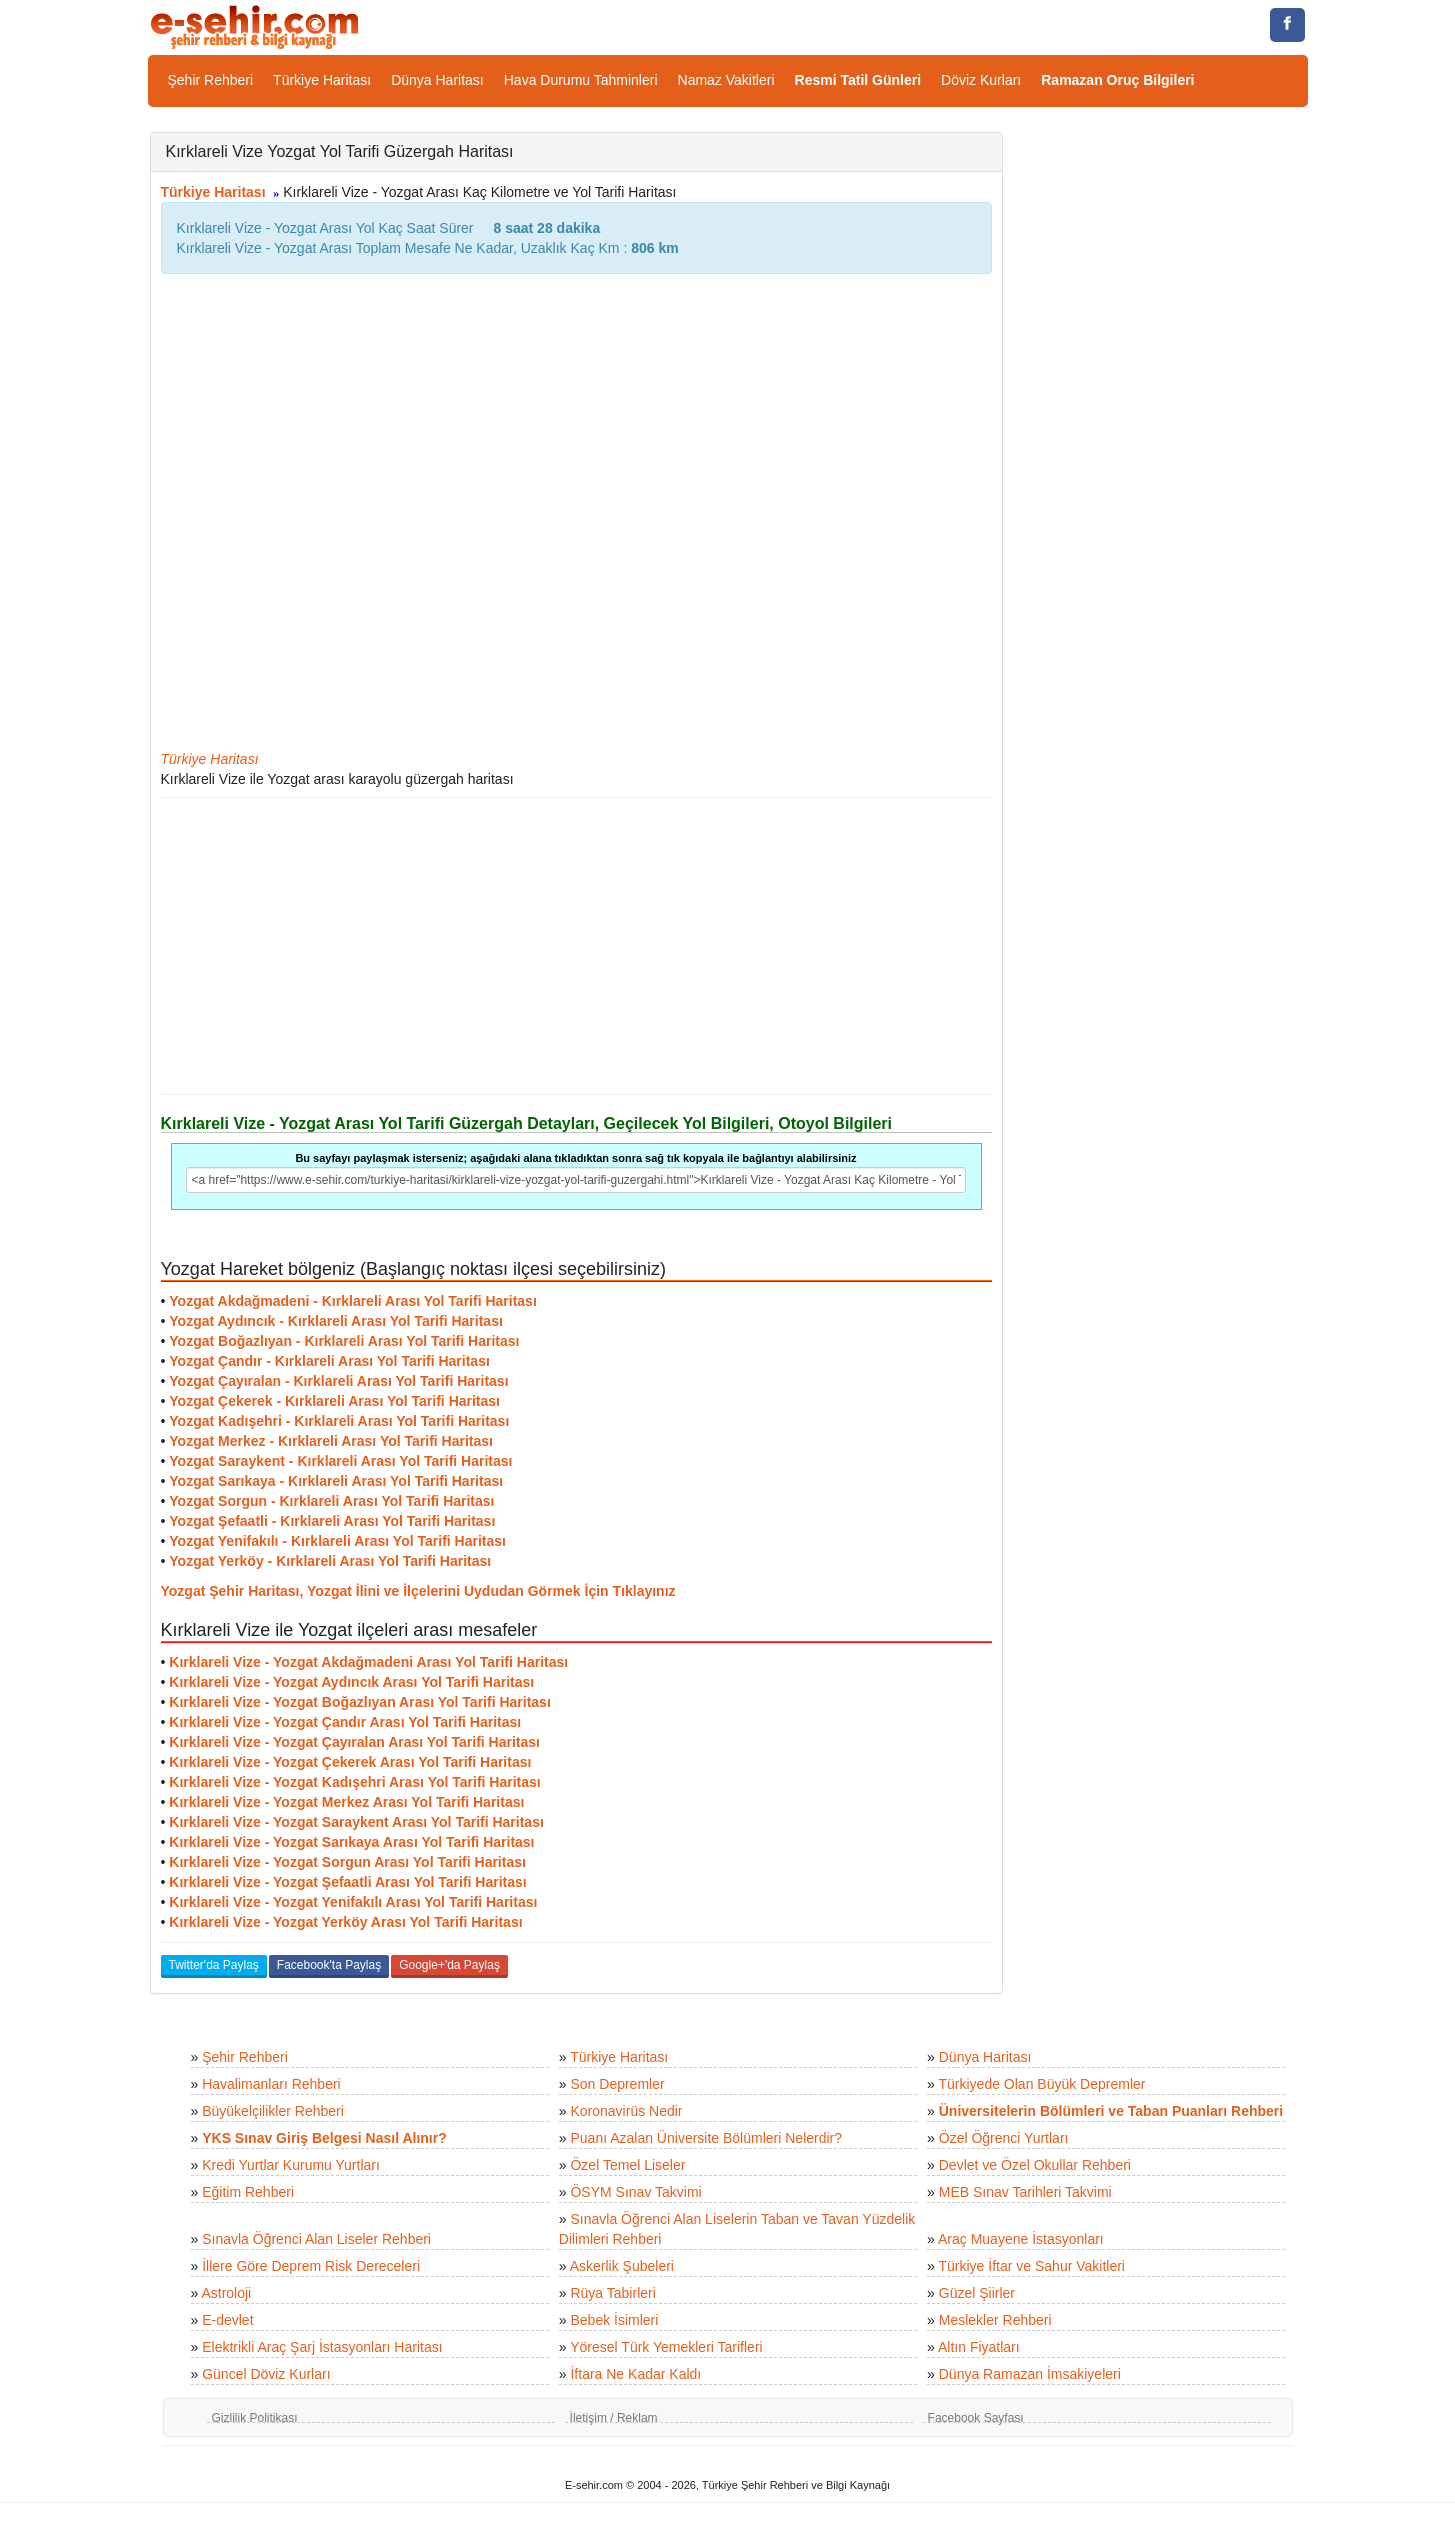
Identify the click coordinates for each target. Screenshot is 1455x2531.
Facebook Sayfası (976, 2418)
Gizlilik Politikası (255, 2418)
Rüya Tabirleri (612, 2293)
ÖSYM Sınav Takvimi (635, 2192)
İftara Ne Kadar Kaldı (635, 2374)
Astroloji (226, 2293)
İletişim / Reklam (614, 2418)
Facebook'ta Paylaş (329, 1965)
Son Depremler (617, 2084)
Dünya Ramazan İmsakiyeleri (1030, 2374)
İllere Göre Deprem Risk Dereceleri (311, 2266)
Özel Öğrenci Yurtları (1004, 2138)
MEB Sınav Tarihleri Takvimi (1025, 2192)
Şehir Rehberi (211, 80)
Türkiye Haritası (322, 80)
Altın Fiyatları (979, 2347)
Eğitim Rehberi (248, 2192)
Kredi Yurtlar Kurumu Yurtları (291, 2165)
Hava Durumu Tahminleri (581, 80)
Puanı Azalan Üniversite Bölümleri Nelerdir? (706, 2138)
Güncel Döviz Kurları (266, 2374)
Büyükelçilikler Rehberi (273, 2111)
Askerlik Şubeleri (622, 2266)
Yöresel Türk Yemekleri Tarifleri (666, 2347)
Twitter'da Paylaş (214, 1965)
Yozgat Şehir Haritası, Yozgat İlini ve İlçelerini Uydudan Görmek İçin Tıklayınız (418, 1591)
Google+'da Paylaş (449, 1965)
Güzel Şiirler (977, 2293)
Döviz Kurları (981, 80)
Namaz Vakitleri (726, 80)
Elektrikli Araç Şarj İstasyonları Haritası (322, 2347)
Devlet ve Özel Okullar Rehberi (1035, 2165)
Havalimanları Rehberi (271, 2084)
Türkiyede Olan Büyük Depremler (1042, 2084)
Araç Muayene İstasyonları (1021, 2239)
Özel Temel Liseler (627, 2165)
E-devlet (227, 2320)
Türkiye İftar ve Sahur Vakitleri (1032, 2266)
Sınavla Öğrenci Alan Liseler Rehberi (316, 2239)
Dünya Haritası (437, 80)
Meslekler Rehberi (995, 2320)
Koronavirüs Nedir (626, 2111)
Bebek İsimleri (614, 2320)
